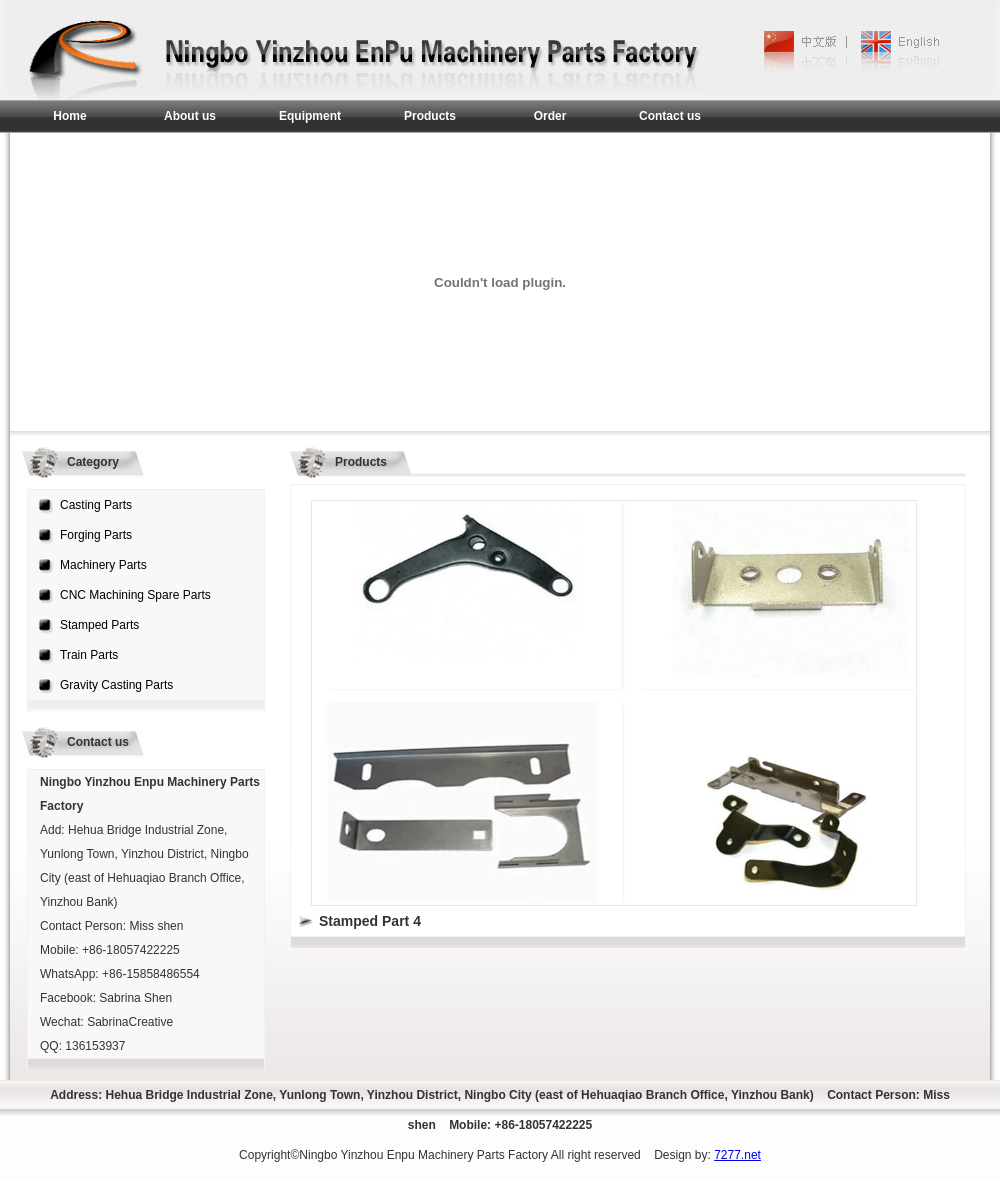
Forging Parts (96, 535)
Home (69, 116)
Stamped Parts (99, 625)
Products (430, 116)
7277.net (737, 1155)
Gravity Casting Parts (116, 685)
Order (550, 116)
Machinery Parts (103, 565)
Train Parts (89, 655)
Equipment (310, 116)
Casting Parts (96, 505)
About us (190, 116)
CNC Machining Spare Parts (135, 595)
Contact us (670, 116)
